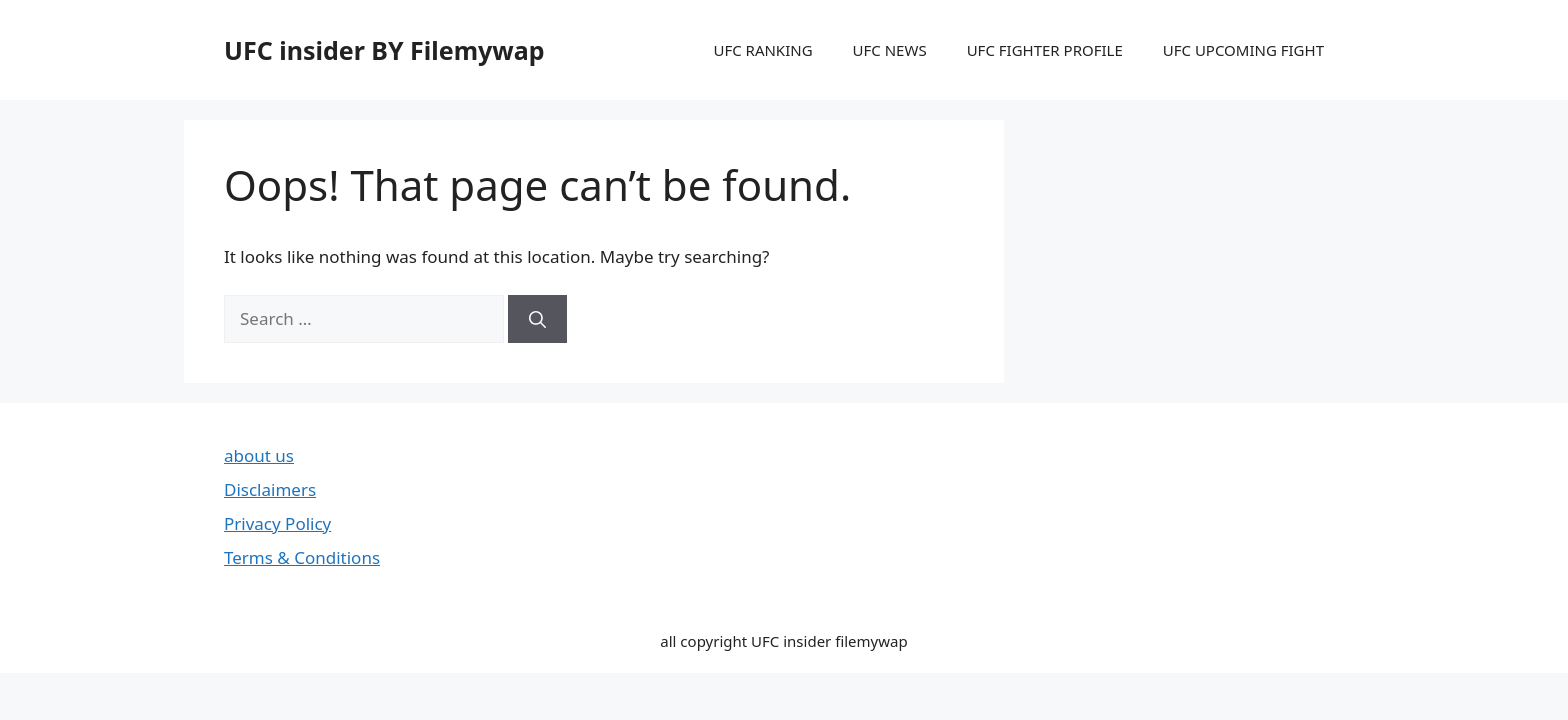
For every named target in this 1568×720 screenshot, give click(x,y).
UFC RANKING (762, 50)
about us (259, 455)
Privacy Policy (277, 523)
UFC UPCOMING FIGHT (1243, 50)
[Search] (537, 319)
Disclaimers (270, 489)
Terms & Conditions (302, 557)
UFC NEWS (890, 50)
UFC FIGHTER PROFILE (1045, 50)
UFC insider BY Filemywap (384, 50)
